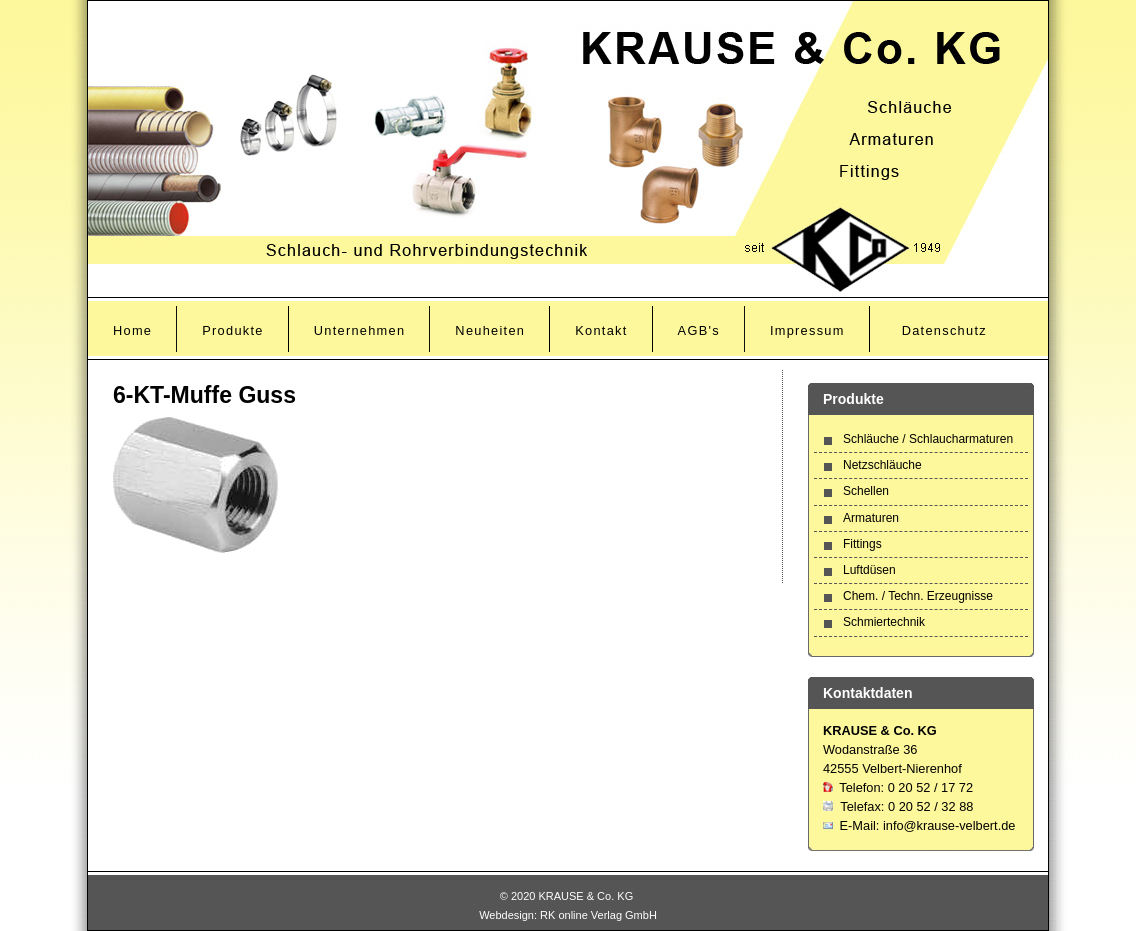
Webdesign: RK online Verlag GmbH (568, 915)
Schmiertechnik (884, 622)
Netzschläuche (882, 465)
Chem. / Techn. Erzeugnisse (918, 596)
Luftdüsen (869, 570)
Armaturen (871, 518)
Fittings (862, 544)
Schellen (866, 491)
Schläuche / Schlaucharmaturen (928, 439)
